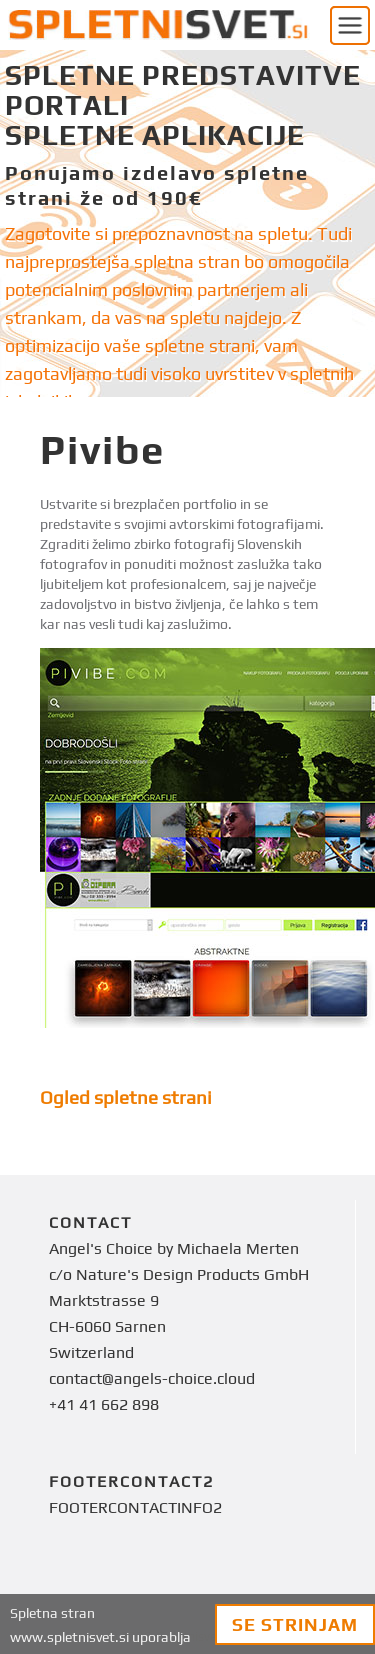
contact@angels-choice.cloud (152, 1378)
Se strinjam (295, 1624)
